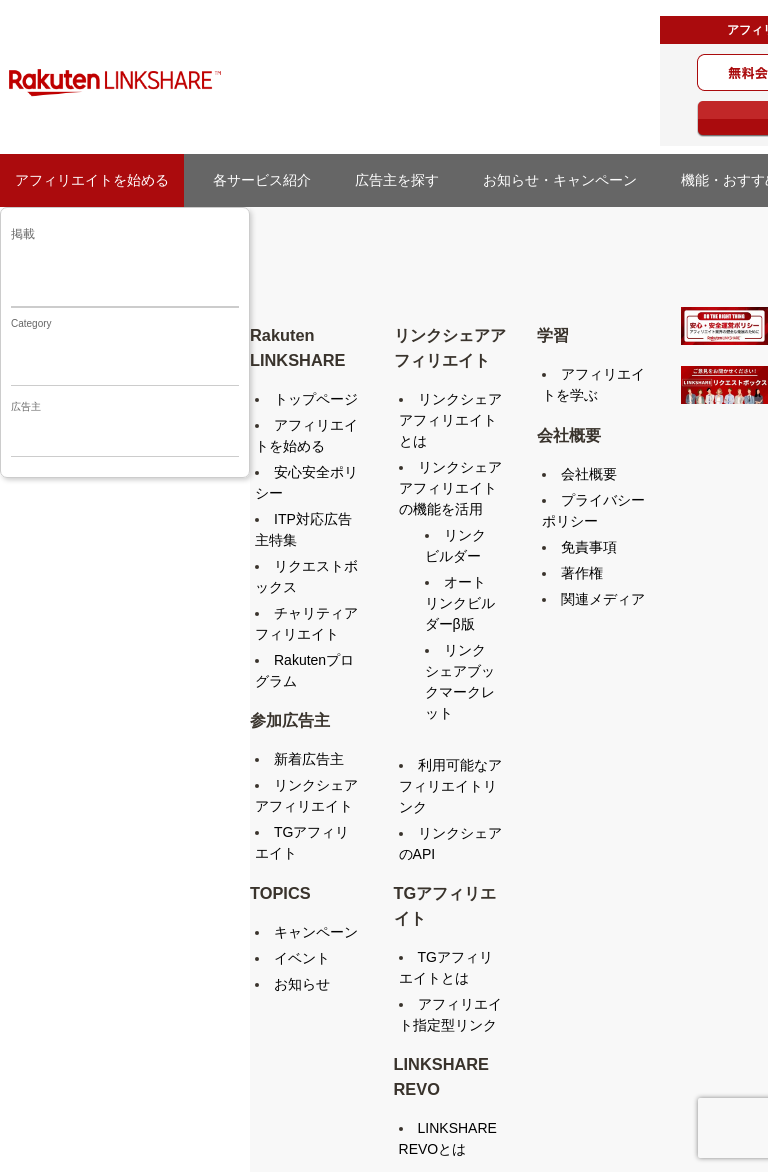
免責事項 (589, 547)
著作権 (582, 573)
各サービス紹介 (262, 180)
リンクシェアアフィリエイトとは (450, 420)
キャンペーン (316, 932)
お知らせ (302, 984)
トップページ (316, 399)
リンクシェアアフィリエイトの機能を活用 (450, 488)
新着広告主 (309, 759)
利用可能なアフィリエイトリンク (450, 786)
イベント (302, 958)
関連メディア (603, 599)
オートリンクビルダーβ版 (460, 603)
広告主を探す (404, 180)
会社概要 (589, 474)
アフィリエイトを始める (92, 180)
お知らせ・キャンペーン (567, 180)
